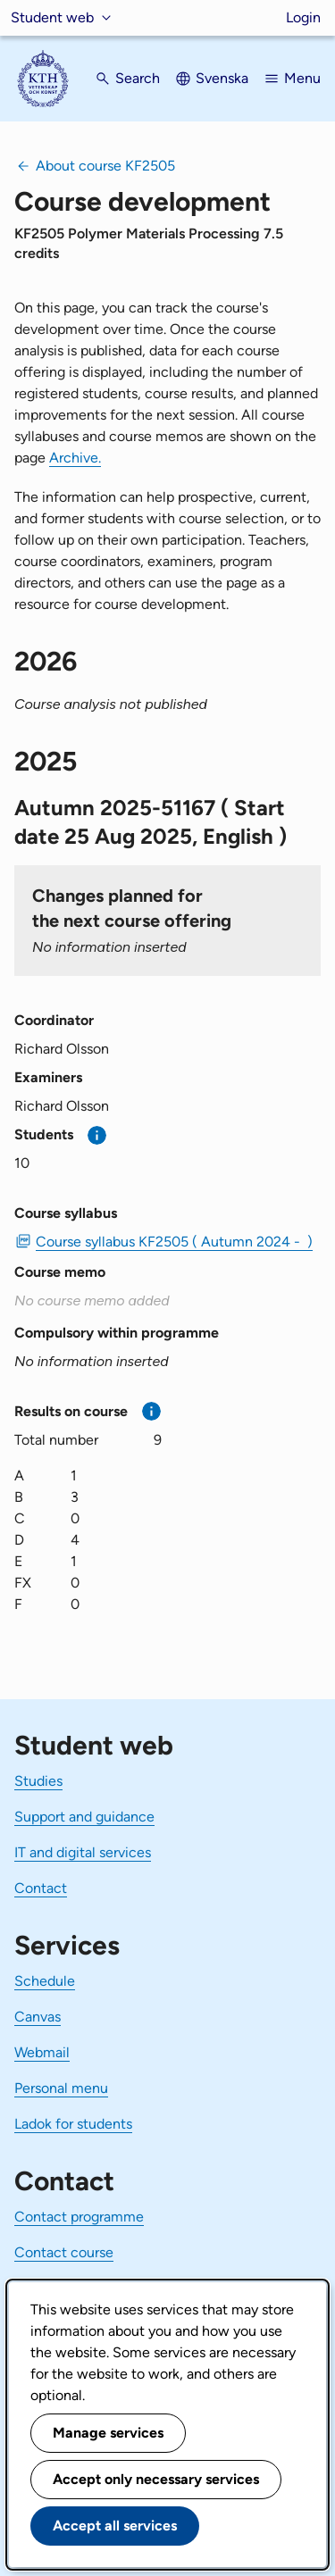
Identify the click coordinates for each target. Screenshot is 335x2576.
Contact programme (79, 2216)
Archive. (75, 457)
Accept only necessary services (156, 2479)
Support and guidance (84, 1816)
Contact (40, 1888)
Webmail (42, 2052)
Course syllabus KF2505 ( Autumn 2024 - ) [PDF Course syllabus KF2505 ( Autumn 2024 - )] (174, 1241)
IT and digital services (82, 1852)
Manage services (108, 2432)
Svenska (222, 78)
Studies (38, 1780)
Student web (52, 17)
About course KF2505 (105, 165)
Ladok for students (73, 2123)
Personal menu (61, 2088)
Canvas (37, 2016)
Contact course (63, 2252)
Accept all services (115, 2525)
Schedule (44, 1980)
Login (303, 17)
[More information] (97, 1135)
